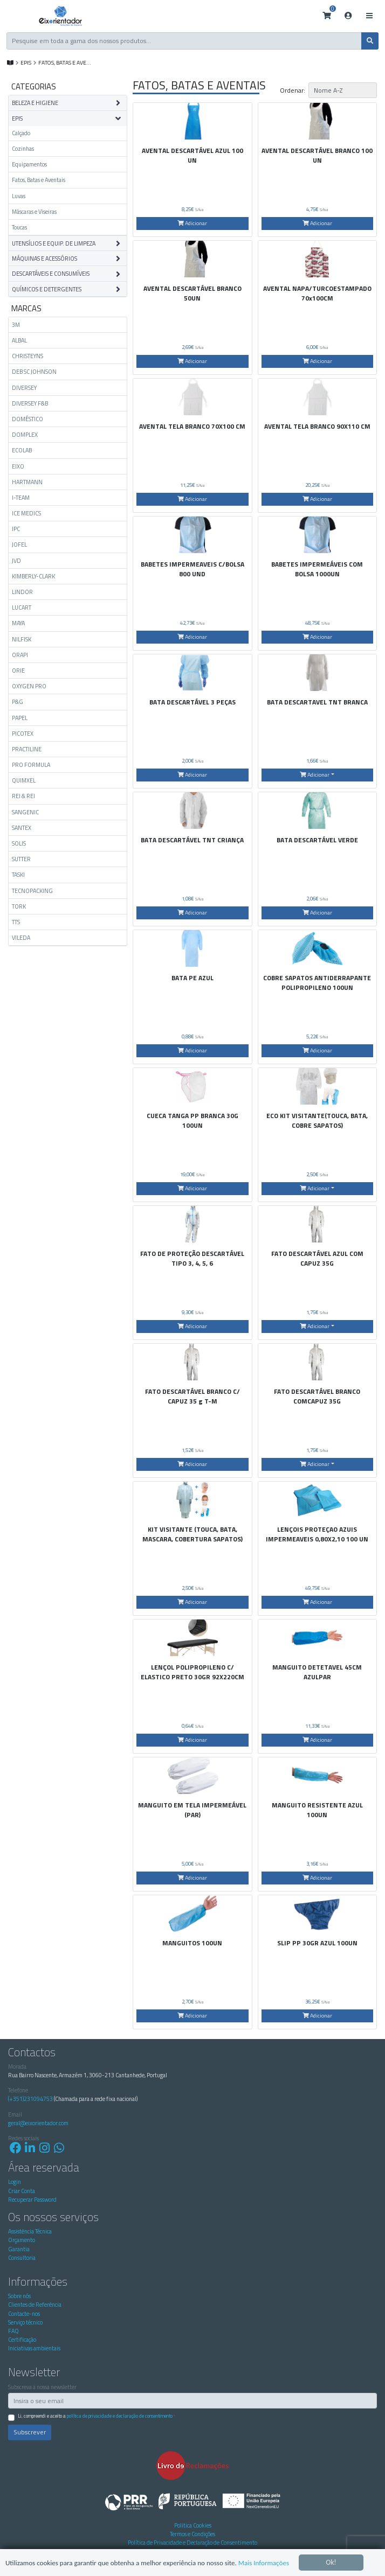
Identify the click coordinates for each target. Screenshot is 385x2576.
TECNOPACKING (32, 890)
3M (16, 324)
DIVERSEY (24, 387)
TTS (16, 922)
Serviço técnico (25, 2322)
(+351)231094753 (30, 2099)
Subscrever (29, 2432)
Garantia (19, 2249)
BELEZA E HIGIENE (35, 103)
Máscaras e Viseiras (34, 211)
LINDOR (22, 592)
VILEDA (21, 937)
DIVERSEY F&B (30, 403)
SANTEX (21, 827)
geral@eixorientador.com (38, 2123)
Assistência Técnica (30, 2231)
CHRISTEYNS (27, 356)
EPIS (25, 62)
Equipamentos (29, 164)
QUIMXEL (24, 780)
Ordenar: (292, 90)
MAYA (18, 623)
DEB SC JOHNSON (34, 371)
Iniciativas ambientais (34, 2348)
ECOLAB (22, 450)
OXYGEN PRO (29, 686)
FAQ (13, 2331)
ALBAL (19, 340)
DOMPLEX (25, 434)
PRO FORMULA (31, 764)
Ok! (331, 2552)
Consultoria (22, 2257)
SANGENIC (25, 812)
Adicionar (192, 223)
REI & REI (23, 796)
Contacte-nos (24, 2313)
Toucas (19, 227)
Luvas (18, 196)
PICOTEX (22, 733)
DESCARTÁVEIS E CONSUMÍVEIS (51, 273)
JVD (16, 560)
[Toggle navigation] (369, 15)
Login (14, 2181)
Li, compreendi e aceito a (96, 2416)
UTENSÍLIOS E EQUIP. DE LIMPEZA (53, 243)
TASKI (18, 874)
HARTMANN (27, 482)
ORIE (18, 670)
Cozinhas (23, 148)
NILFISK (21, 639)
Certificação (22, 2339)
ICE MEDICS (26, 513)
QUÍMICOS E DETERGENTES (46, 289)
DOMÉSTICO (27, 419)
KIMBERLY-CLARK (33, 576)
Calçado (21, 133)
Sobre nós (19, 2296)
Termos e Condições (192, 2534)
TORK (19, 906)
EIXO (18, 466)
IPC (16, 529)
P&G (17, 701)
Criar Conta (21, 2191)
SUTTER (21, 859)
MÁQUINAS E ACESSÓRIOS (44, 258)
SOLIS (19, 843)
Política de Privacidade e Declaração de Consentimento (120, 2415)
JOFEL (19, 544)
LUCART (21, 607)
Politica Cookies (192, 2525)
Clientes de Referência (34, 2304)
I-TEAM (21, 497)
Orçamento (21, 2240)
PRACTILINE (27, 749)
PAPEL (20, 718)
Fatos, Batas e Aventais (38, 180)
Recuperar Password (32, 2199)
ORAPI (20, 655)
